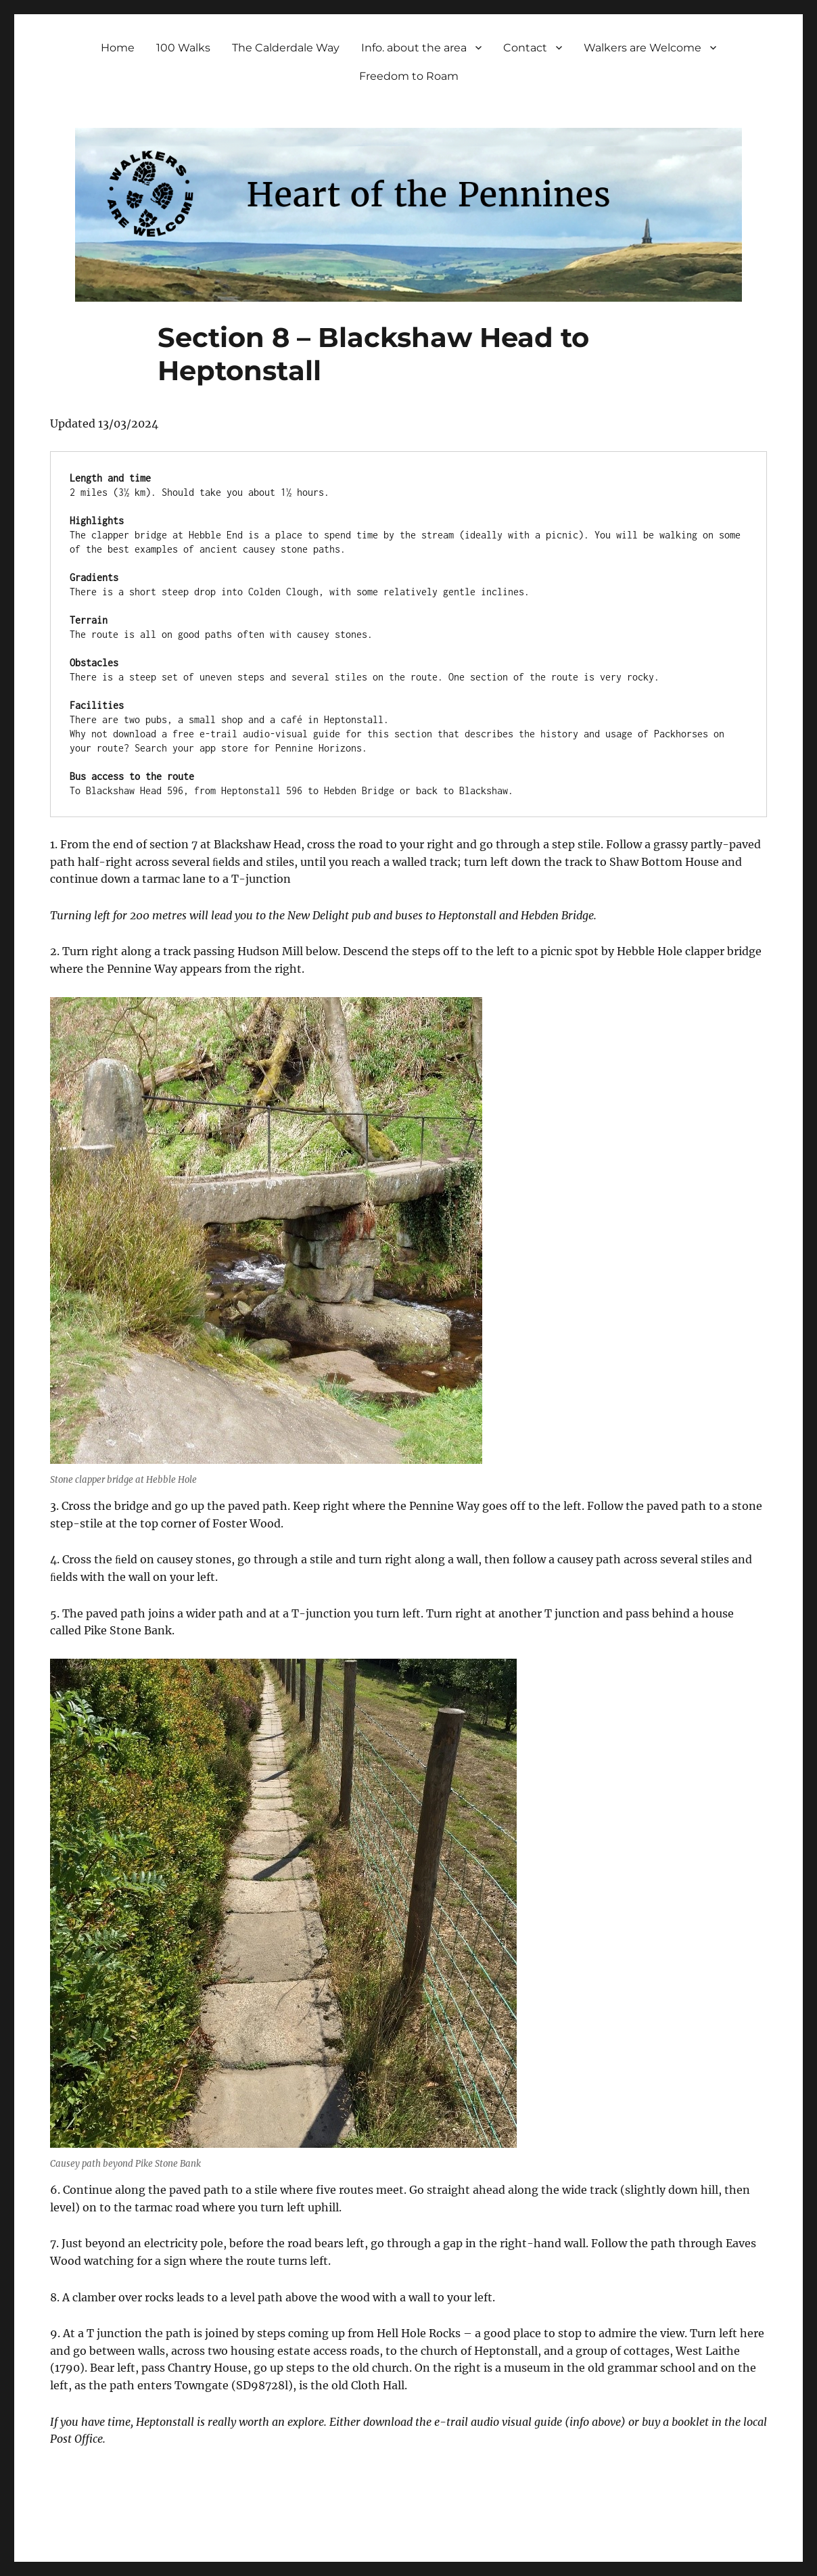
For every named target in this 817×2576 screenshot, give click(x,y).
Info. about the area (414, 47)
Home (118, 47)
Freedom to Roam (409, 76)
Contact (525, 47)
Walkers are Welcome (642, 47)
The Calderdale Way (286, 47)
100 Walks (183, 47)
